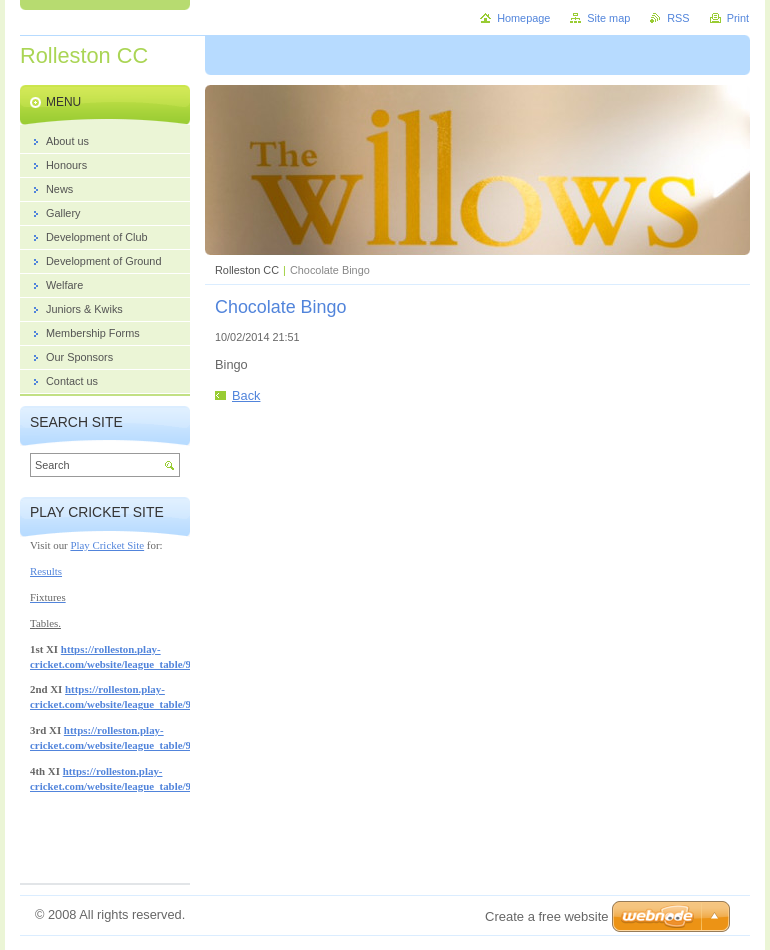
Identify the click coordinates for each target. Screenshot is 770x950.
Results (46, 571)
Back (246, 395)
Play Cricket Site (107, 545)
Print (738, 18)
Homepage (523, 18)
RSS (678, 18)
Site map (608, 18)
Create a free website (547, 916)
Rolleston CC (247, 270)
